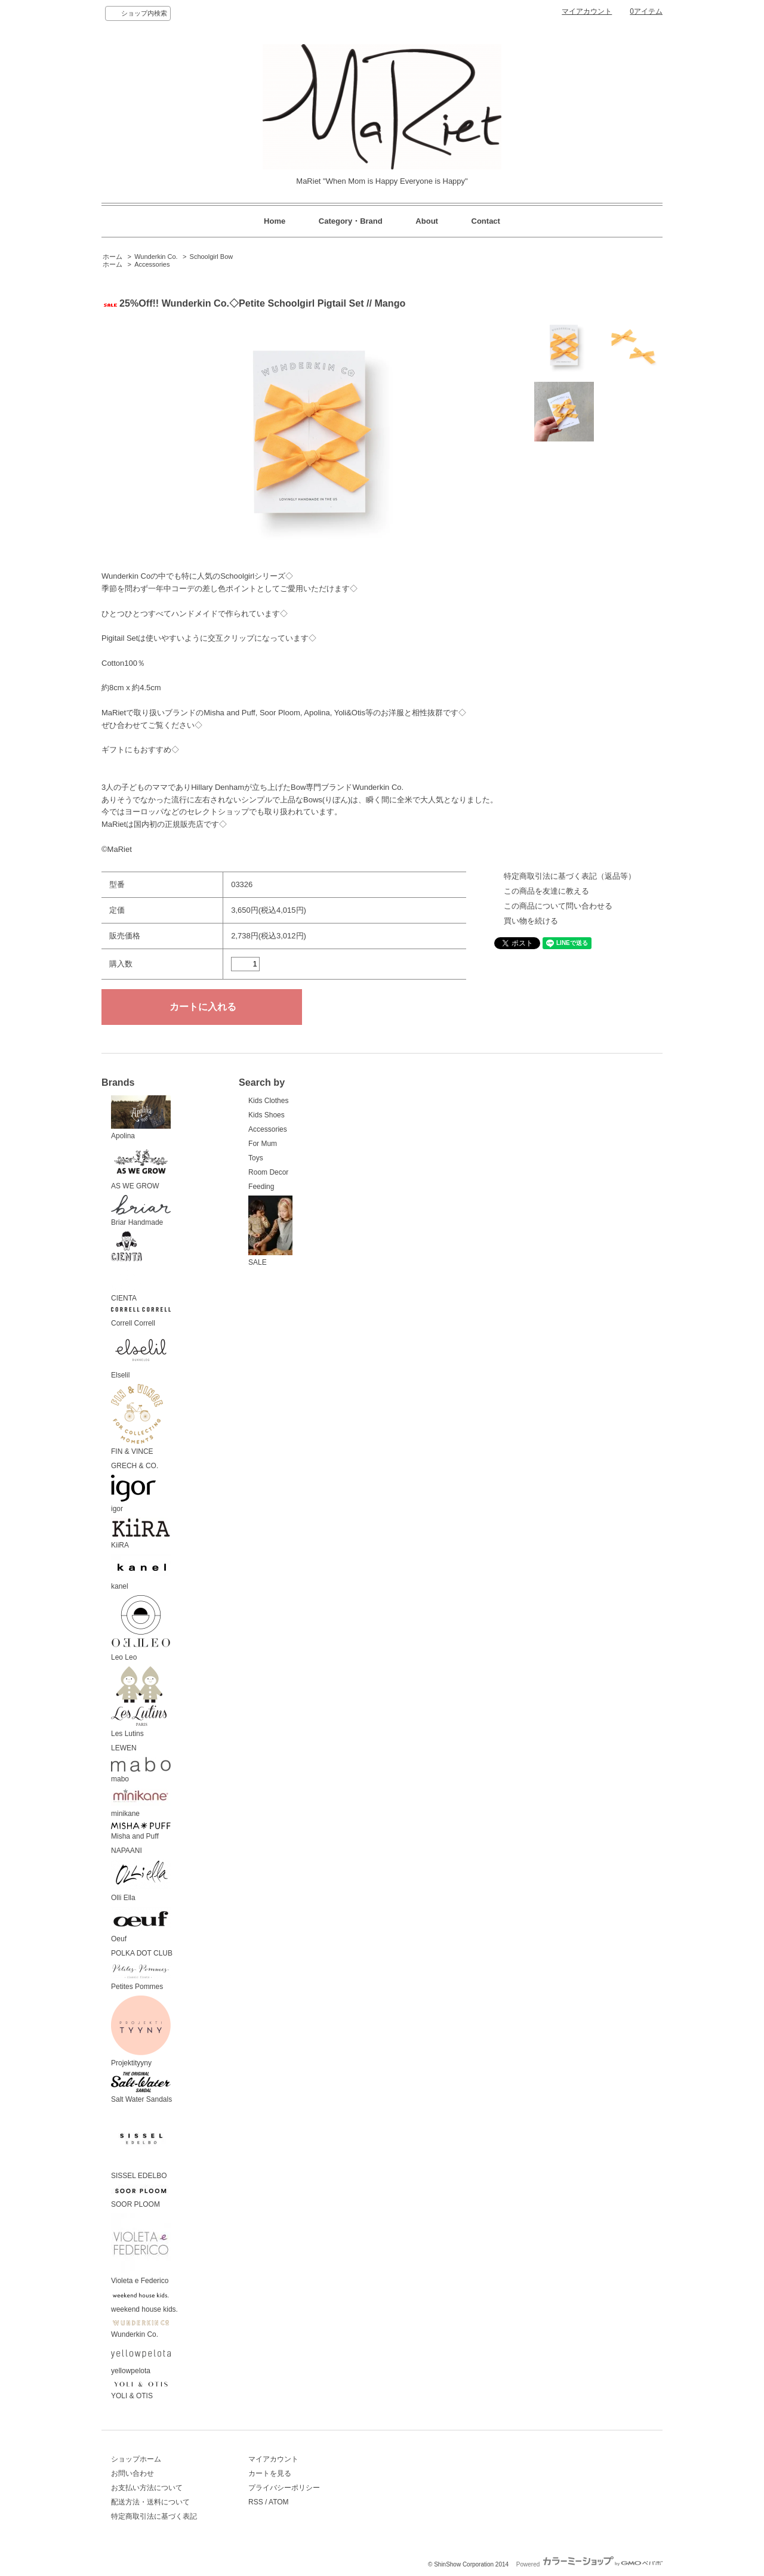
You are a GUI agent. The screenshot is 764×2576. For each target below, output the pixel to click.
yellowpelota (141, 2359)
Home (274, 221)
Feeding (261, 1186)
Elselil (141, 1356)
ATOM (279, 2502)
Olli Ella (141, 1881)
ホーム (112, 256)
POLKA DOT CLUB (141, 1953)
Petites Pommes (141, 1976)
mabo (141, 1770)
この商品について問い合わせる (558, 905)
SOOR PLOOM (141, 2197)
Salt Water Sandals (141, 2088)
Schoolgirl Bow (211, 256)
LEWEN (124, 1748)
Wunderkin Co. (155, 256)
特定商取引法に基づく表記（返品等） (570, 876)
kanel (141, 1572)
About (426, 221)
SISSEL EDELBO (141, 2144)
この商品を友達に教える (546, 891)
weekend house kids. (144, 2302)
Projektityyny (141, 2031)
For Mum (262, 1143)
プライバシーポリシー (284, 2488)
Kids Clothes (268, 1101)
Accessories (152, 264)
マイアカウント (587, 11)
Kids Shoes (266, 1115)
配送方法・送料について (150, 2502)
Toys (255, 1158)
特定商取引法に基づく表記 (154, 2516)
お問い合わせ (132, 2473)
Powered (589, 2564)
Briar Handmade (141, 1211)
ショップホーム (136, 2459)
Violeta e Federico (141, 2249)
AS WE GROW (141, 1167)
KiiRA (141, 1533)
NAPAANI (126, 1850)
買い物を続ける (531, 920)
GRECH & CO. (134, 1466)
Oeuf (141, 1925)
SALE (270, 1231)
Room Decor (268, 1172)
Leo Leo (141, 1628)
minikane (141, 1803)
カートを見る (269, 2473)
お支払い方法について (147, 2488)
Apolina (141, 1118)
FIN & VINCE (137, 1420)
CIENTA (126, 1267)
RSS (255, 2502)
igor (133, 1494)
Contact (486, 221)
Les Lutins (139, 1702)
